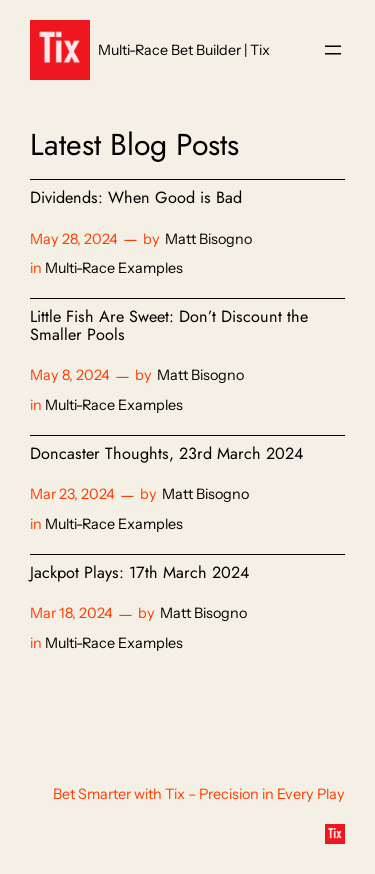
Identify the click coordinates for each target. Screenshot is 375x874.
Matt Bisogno (208, 239)
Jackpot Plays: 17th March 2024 (139, 573)
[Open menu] (333, 50)
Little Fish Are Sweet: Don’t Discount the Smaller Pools (169, 326)
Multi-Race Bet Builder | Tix (184, 50)
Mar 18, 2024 (71, 613)
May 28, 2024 (74, 239)
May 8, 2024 (70, 375)
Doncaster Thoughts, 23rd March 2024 (166, 454)
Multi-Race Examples (114, 268)
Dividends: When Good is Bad (136, 198)
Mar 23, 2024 (72, 494)
